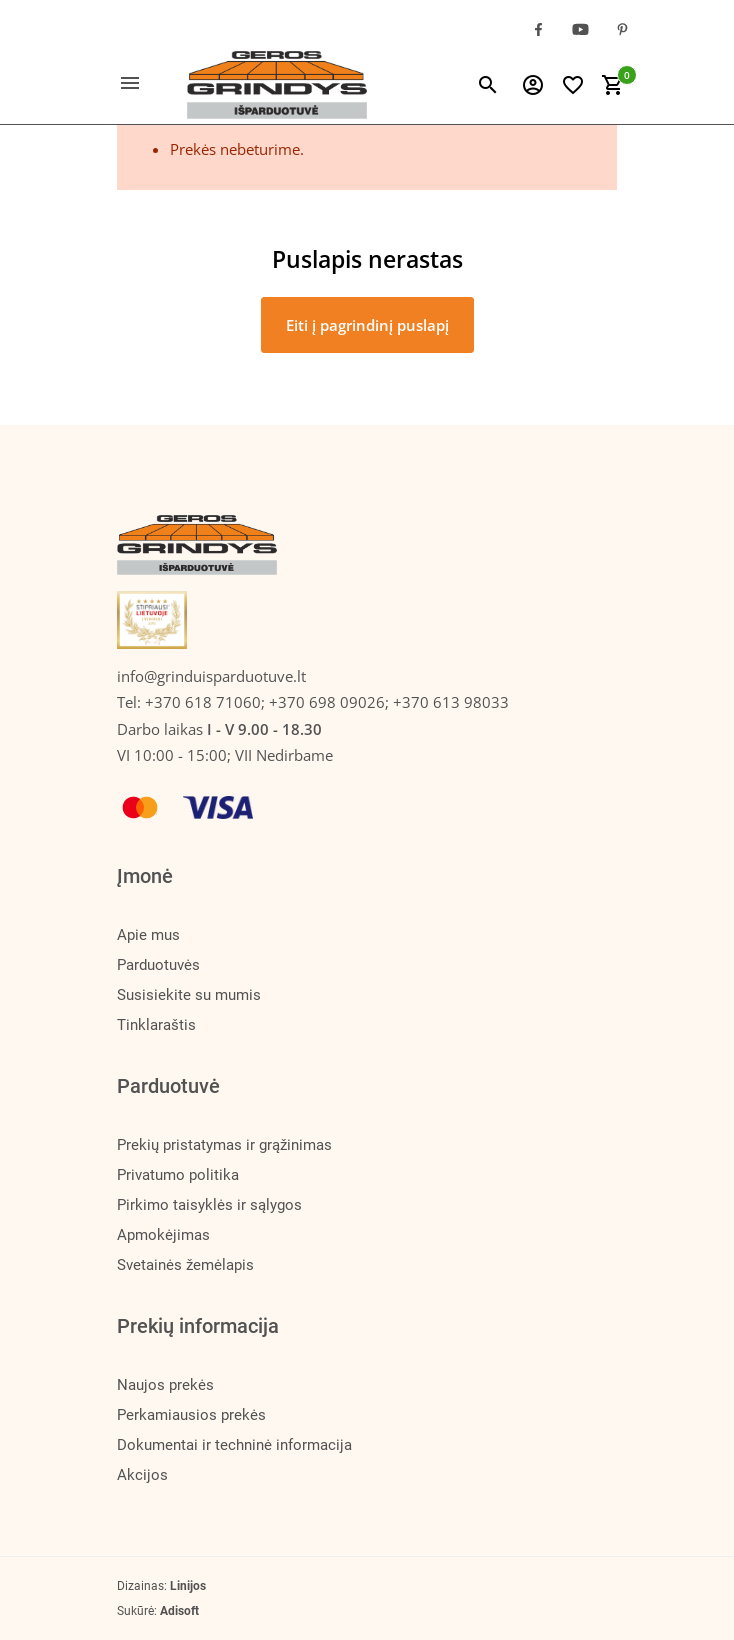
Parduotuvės (158, 965)
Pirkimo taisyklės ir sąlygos (209, 1205)
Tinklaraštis (156, 1025)
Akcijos (142, 1475)
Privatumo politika (178, 1175)
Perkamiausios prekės (191, 1415)
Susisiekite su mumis (189, 995)
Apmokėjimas (163, 1235)
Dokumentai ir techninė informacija (234, 1445)
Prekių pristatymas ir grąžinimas (224, 1145)
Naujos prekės (165, 1385)
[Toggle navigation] (142, 85)
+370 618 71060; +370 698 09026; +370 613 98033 (327, 702)
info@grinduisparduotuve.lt (211, 676)
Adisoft (179, 1611)
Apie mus (148, 935)
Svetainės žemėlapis (185, 1265)
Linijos (188, 1586)
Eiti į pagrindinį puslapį (367, 325)
